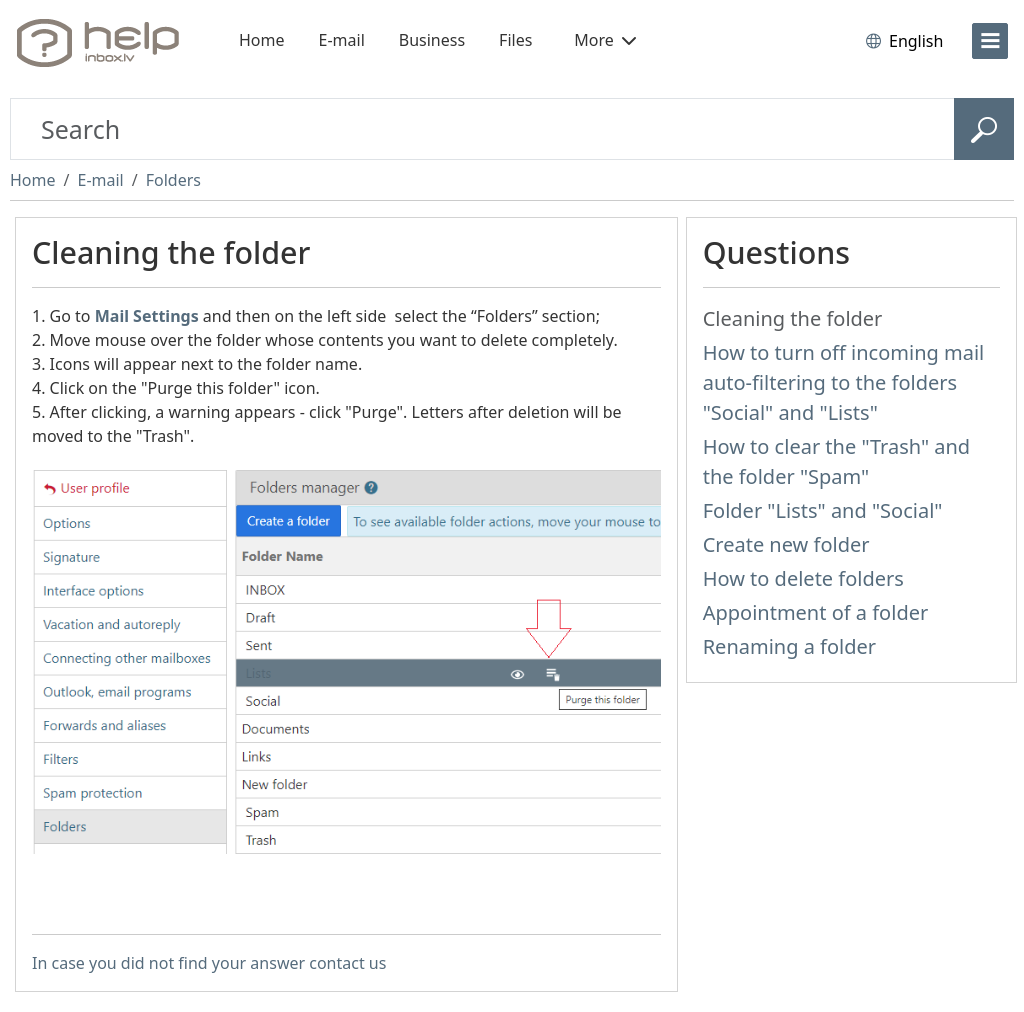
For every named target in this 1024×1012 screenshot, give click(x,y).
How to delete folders (803, 578)
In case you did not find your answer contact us (209, 963)
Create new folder (786, 544)
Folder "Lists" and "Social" (823, 510)
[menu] (990, 41)
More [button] (605, 40)
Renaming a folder (789, 646)
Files (515, 40)
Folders (173, 180)
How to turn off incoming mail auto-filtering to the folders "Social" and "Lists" (844, 382)
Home (262, 40)
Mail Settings (147, 316)
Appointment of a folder (816, 612)
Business (432, 40)
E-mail (342, 40)
